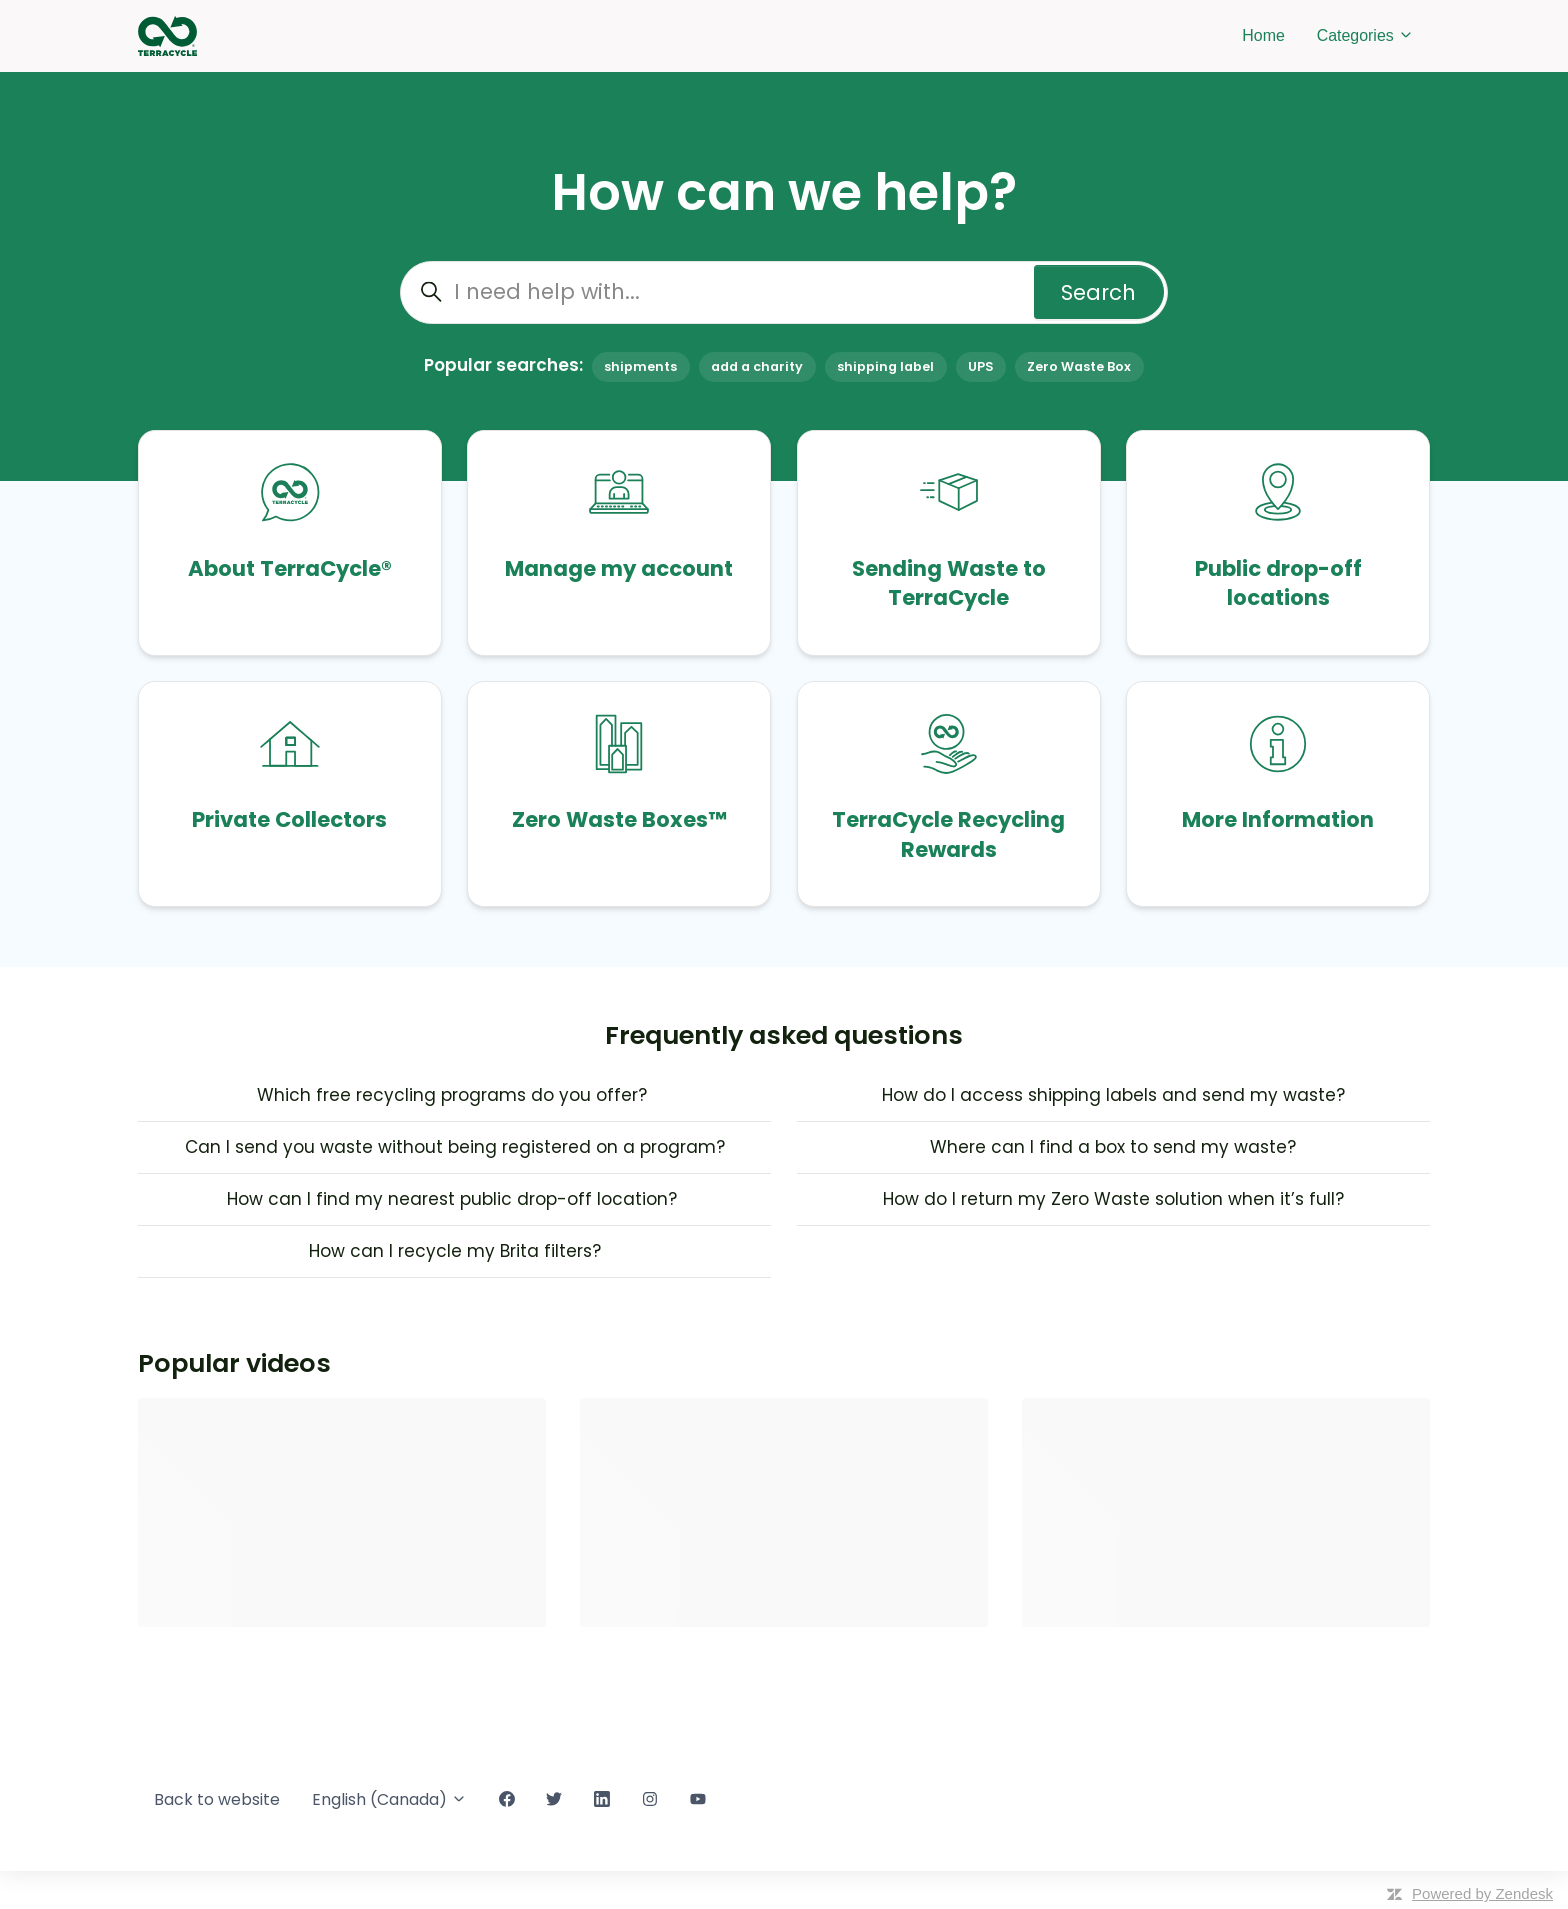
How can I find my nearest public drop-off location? (454, 1199)
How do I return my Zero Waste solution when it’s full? (1113, 1199)
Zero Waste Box (1079, 366)
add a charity (757, 366)
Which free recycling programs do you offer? (454, 1095)
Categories (1365, 35)
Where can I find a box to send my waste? (1113, 1147)
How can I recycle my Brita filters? (455, 1251)
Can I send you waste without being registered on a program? (455, 1147)
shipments (640, 366)
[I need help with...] (784, 292)
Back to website (217, 1799)
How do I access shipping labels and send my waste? (1113, 1095)
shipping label (885, 366)
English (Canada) (389, 1799)
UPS (980, 366)
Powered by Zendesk (1482, 1893)
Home (1263, 35)
